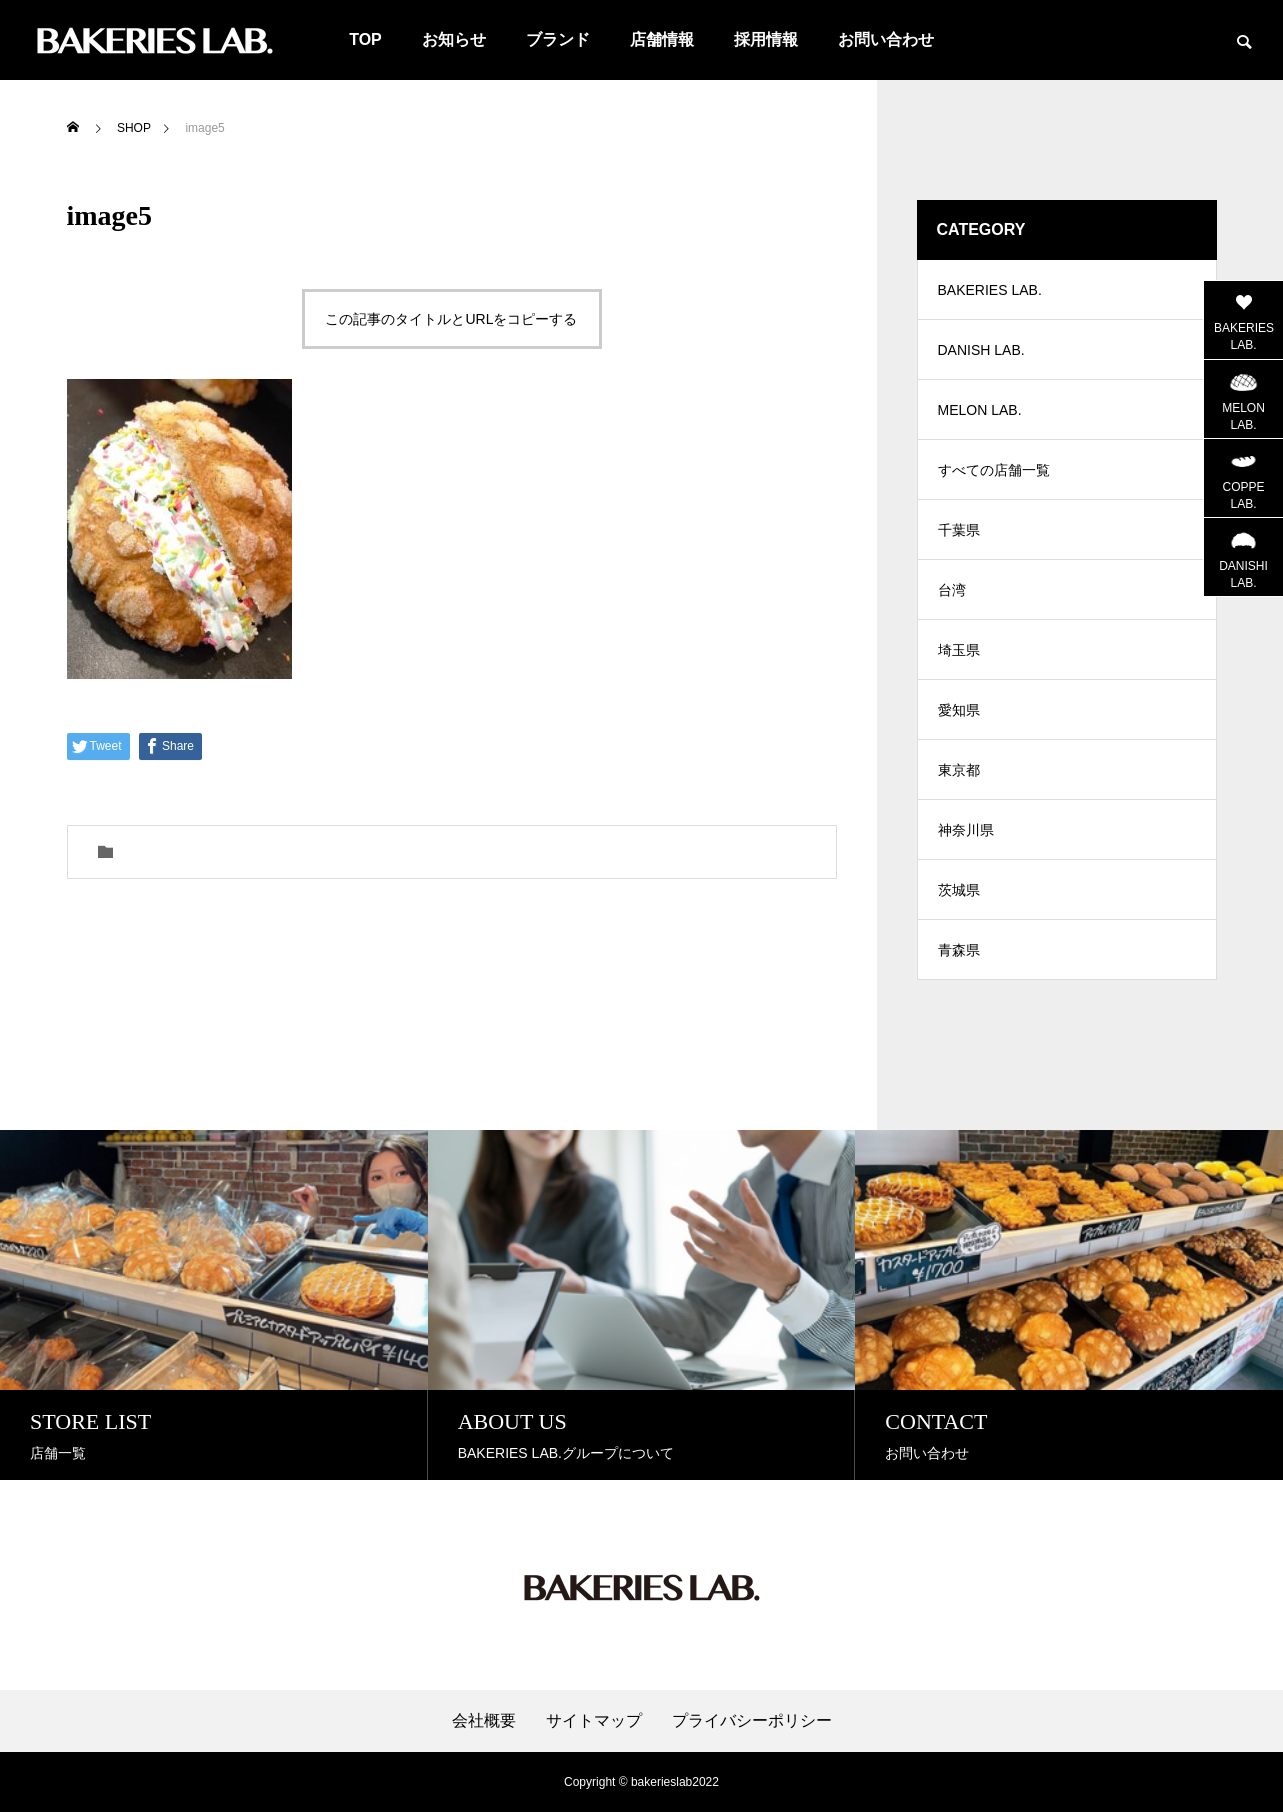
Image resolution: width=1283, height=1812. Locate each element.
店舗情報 (662, 39)
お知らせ (454, 39)
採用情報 (766, 39)
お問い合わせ (886, 39)
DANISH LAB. (981, 350)
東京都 (959, 770)
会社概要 (484, 1721)
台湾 (952, 590)
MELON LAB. (980, 410)
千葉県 (959, 530)
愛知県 (959, 710)
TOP (365, 39)
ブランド (558, 39)
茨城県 (959, 890)
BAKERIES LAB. (990, 290)
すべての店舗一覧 (994, 470)
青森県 (959, 950)
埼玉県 (959, 650)
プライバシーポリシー (752, 1721)
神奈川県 (966, 830)
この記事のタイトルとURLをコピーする (451, 319)
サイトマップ (594, 1721)
